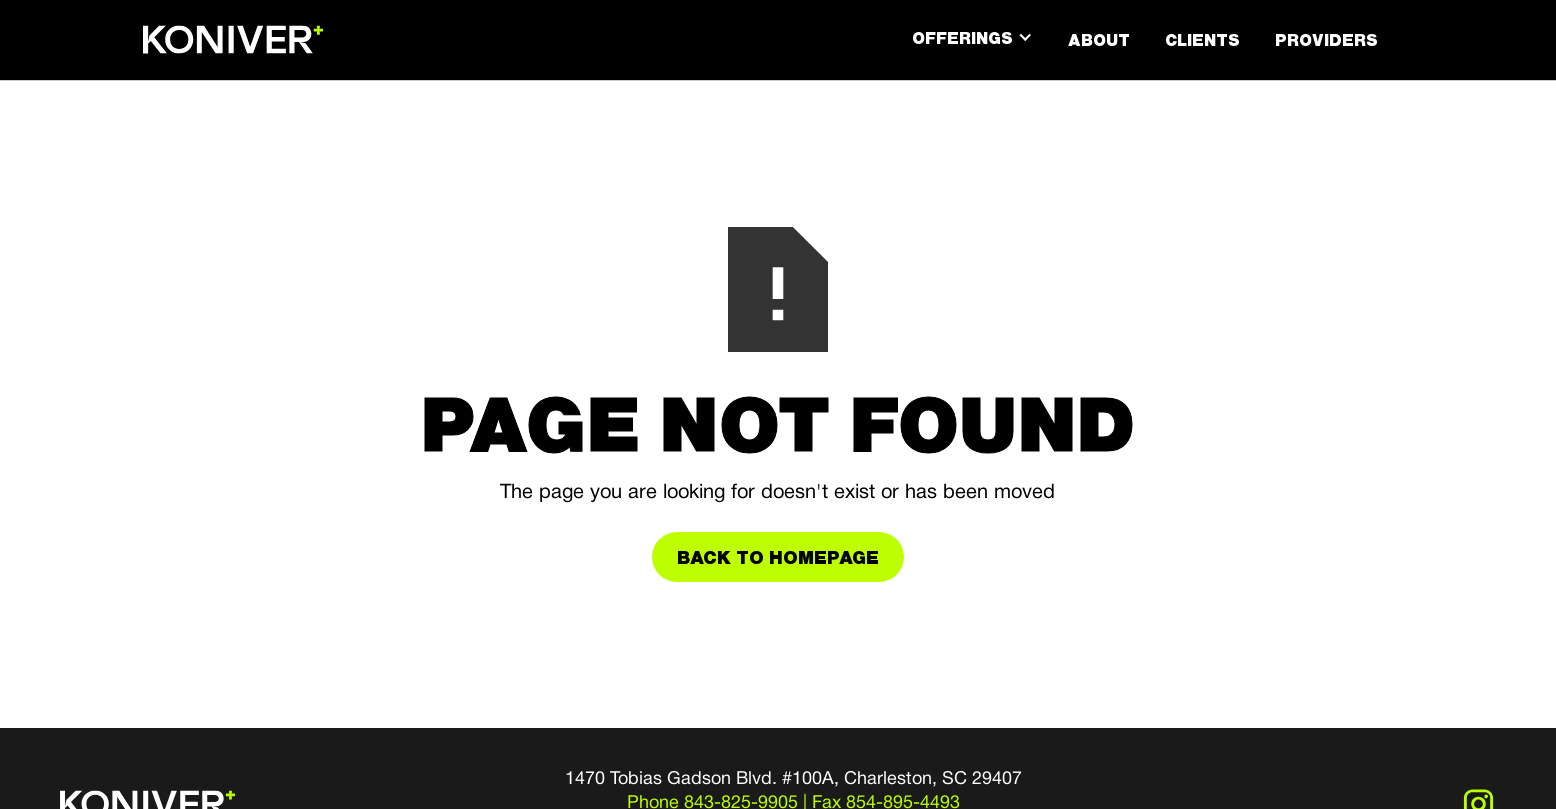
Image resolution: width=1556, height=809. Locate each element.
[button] (972, 38)
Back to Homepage (778, 557)
